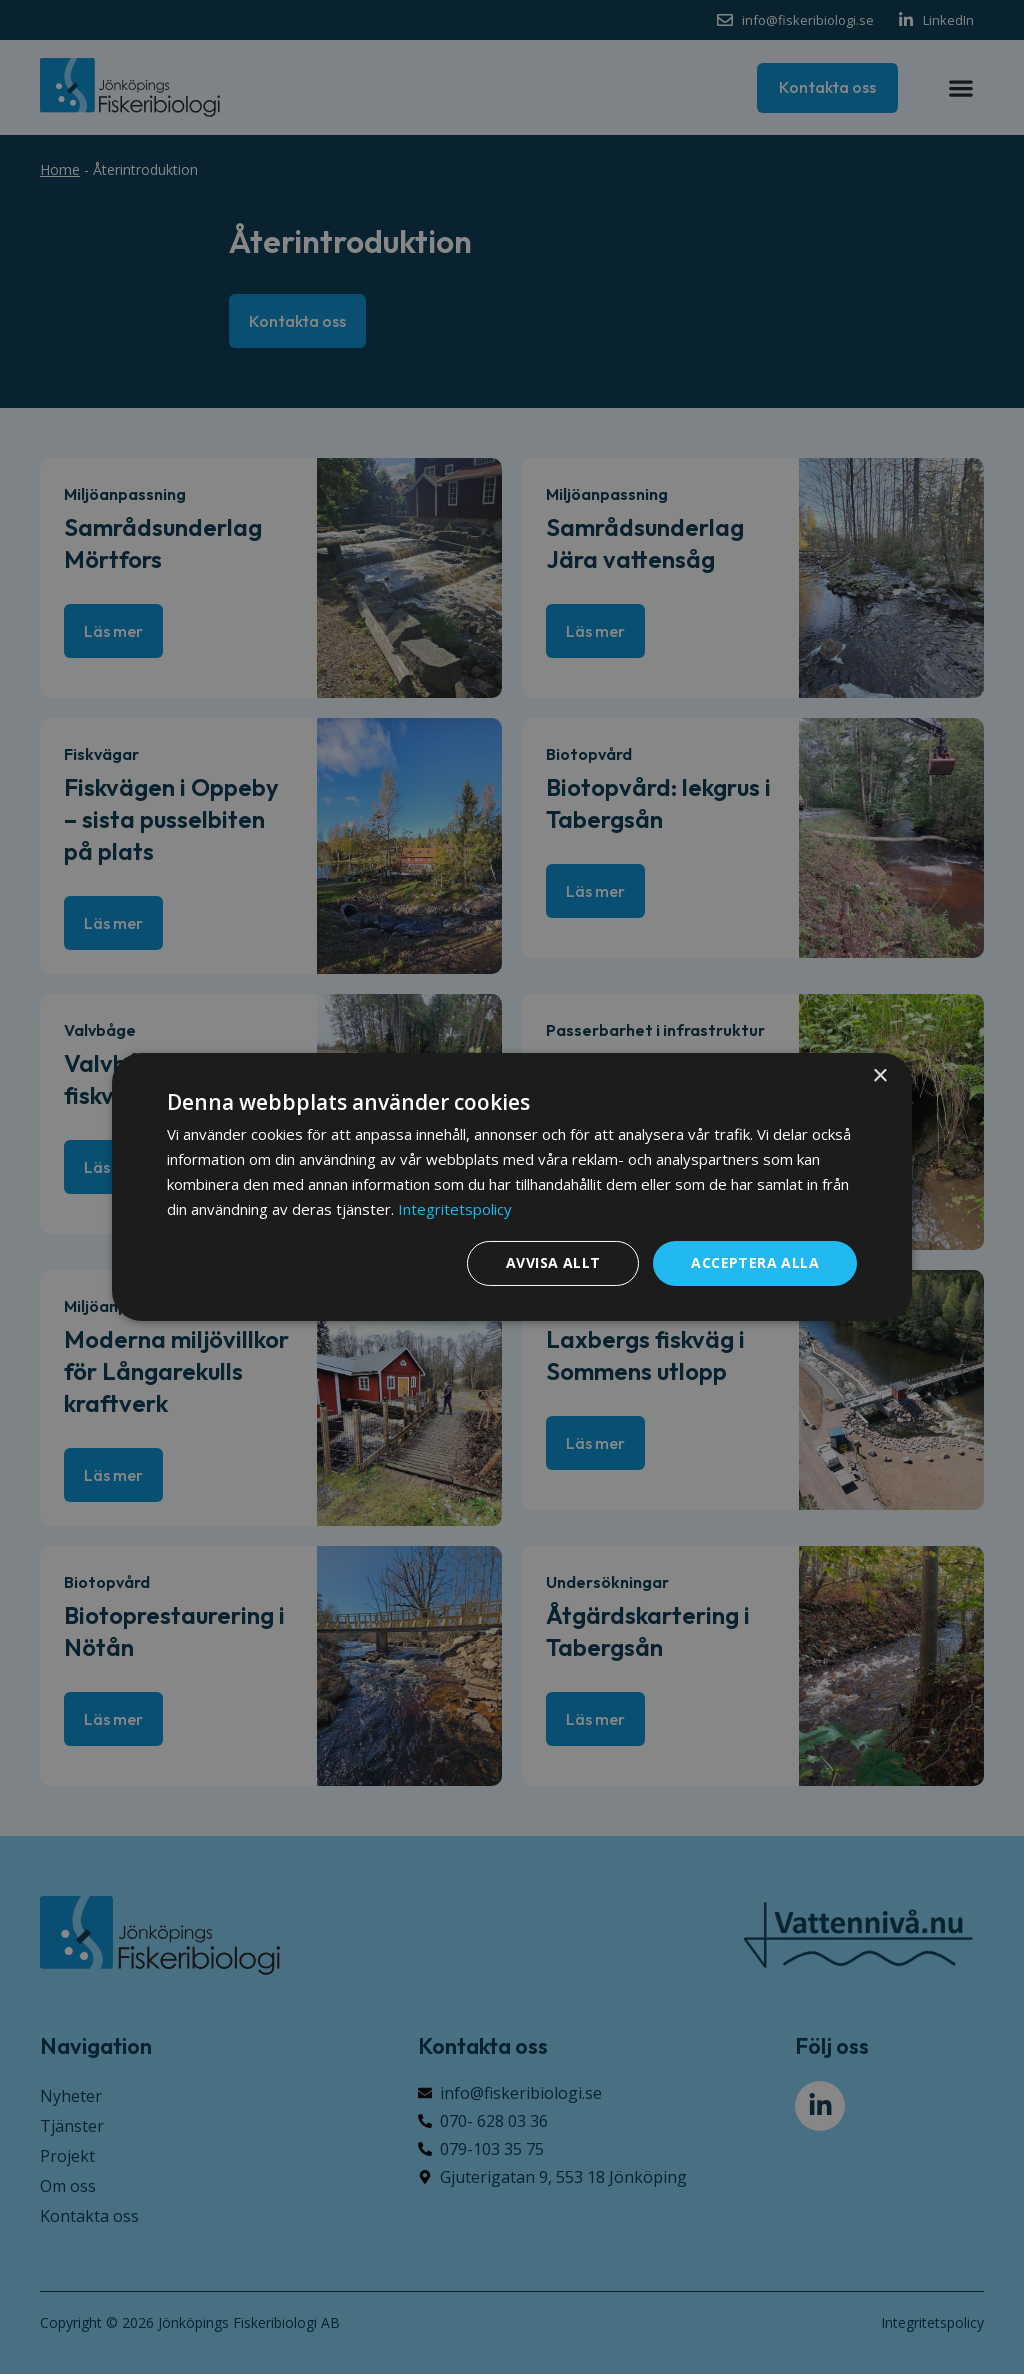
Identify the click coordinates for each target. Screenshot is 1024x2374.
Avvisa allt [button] (553, 1262)
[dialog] (512, 1187)
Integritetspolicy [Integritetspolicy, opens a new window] (455, 1209)
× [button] (879, 1076)
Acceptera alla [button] (755, 1262)
